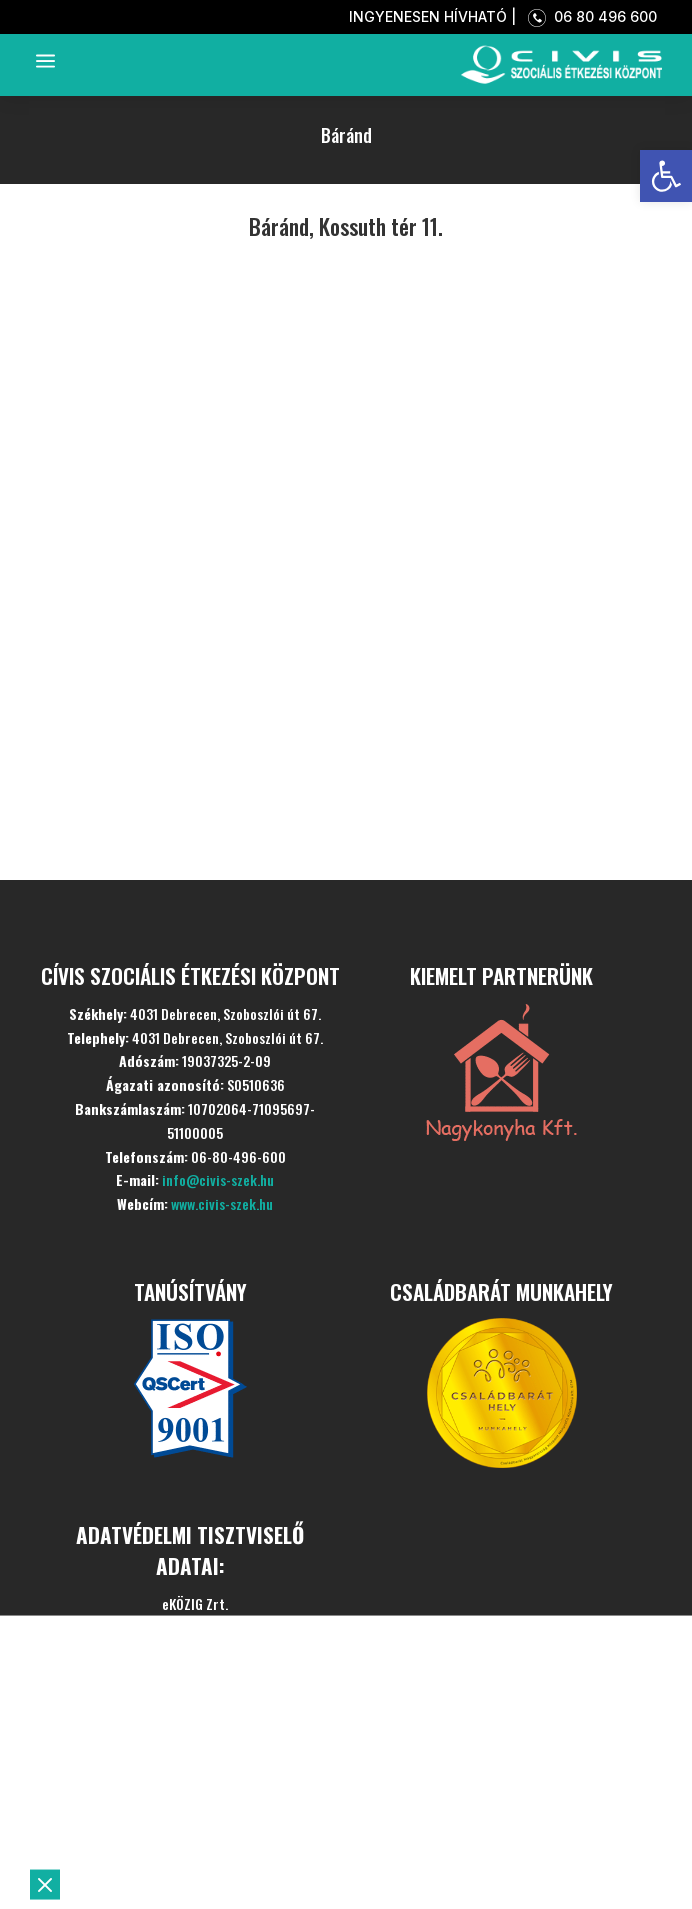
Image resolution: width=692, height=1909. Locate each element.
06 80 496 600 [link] (588, 16)
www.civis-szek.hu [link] (222, 1203)
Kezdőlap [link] (130, 1692)
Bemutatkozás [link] (169, 1741)
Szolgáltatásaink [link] (184, 1790)
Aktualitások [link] (156, 1839)
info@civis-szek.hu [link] (218, 1179)
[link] (666, 176)
